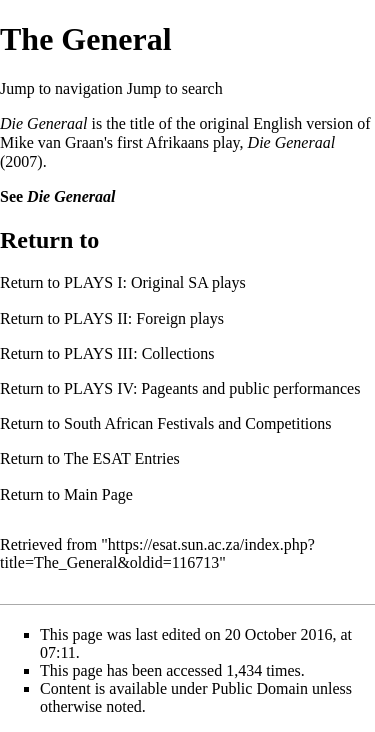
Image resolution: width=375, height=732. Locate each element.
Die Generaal (44, 123)
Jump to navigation (61, 88)
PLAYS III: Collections (139, 353)
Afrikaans (177, 142)
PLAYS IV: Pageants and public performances (212, 388)
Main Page (98, 494)
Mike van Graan (52, 142)
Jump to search (175, 88)
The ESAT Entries (122, 458)
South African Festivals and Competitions (198, 423)
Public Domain (260, 688)
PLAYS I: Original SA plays (155, 282)
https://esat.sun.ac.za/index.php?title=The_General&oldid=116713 (157, 553)
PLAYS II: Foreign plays (144, 318)
